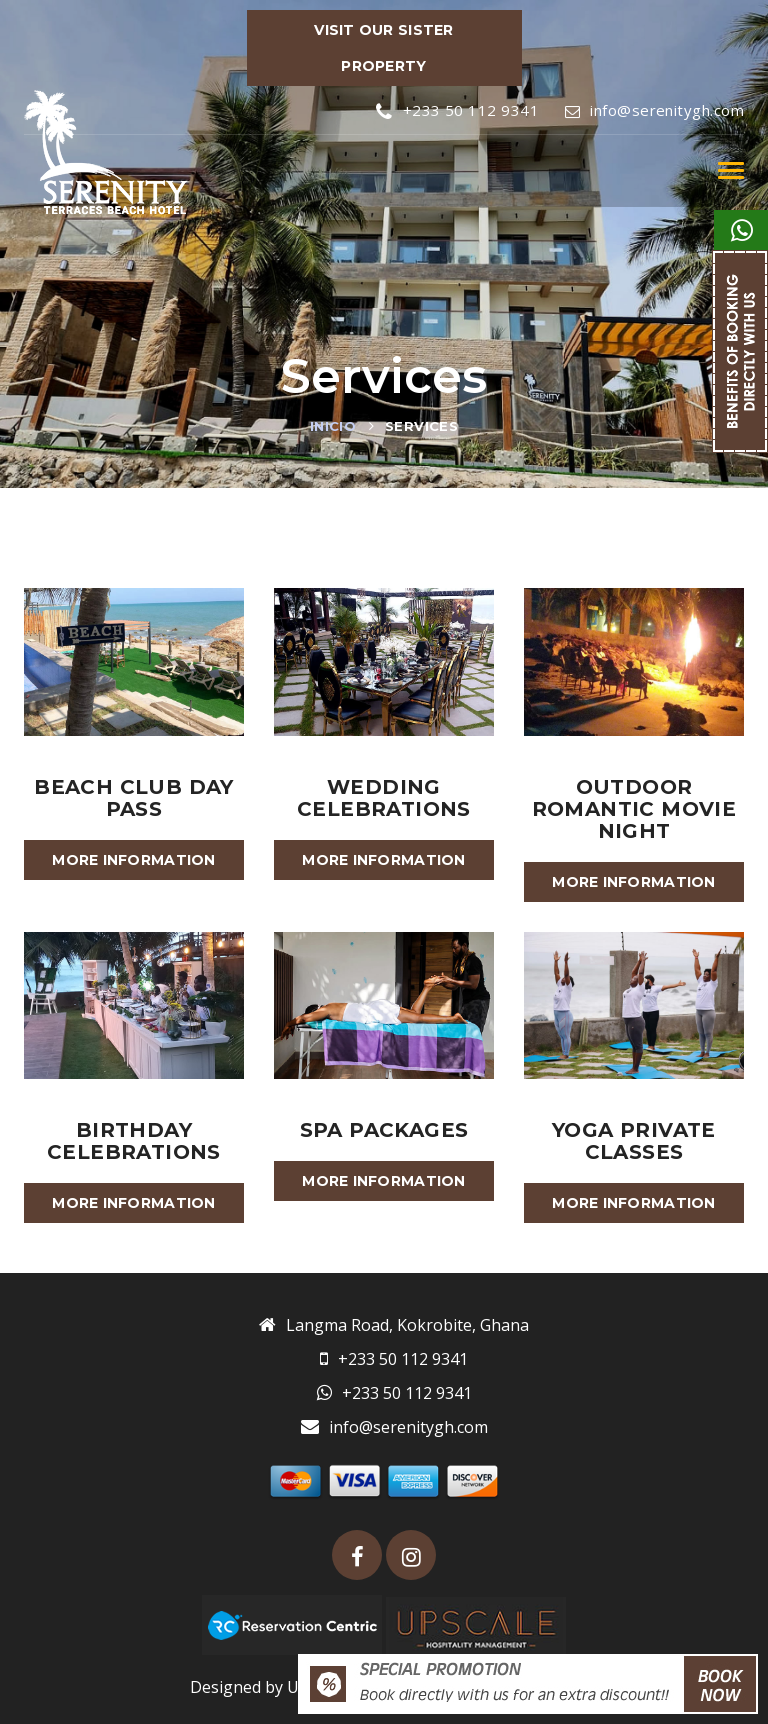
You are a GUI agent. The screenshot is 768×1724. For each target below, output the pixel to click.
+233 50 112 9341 (457, 110)
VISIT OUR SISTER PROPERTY (383, 48)
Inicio (333, 426)
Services (421, 426)
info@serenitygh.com (654, 110)
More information (133, 860)
